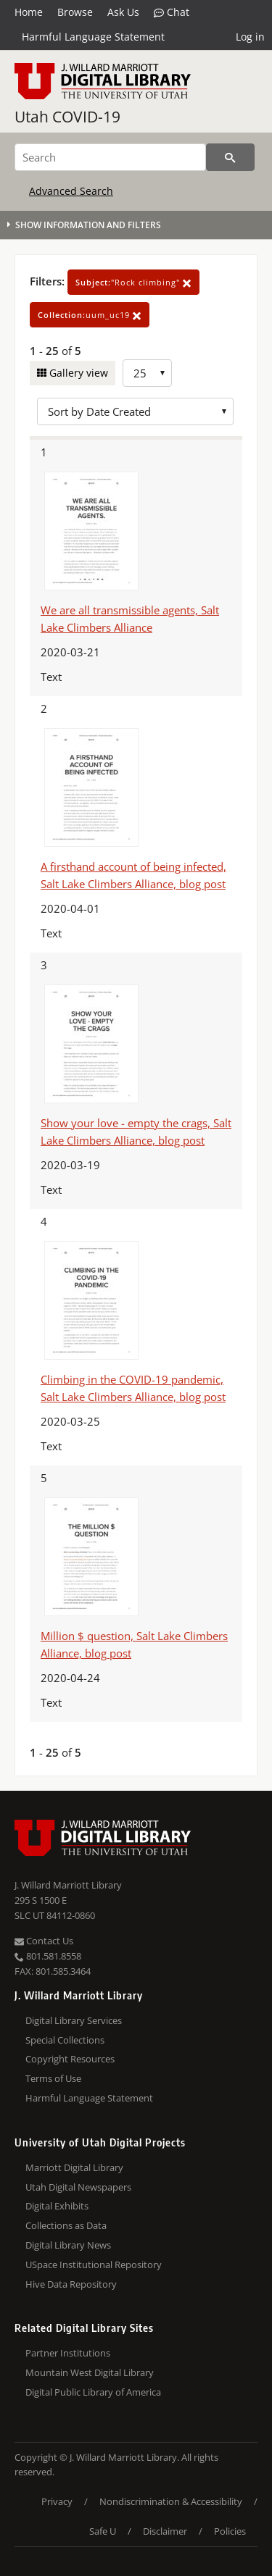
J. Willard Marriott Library (68, 1884)
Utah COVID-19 (67, 116)
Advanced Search (71, 191)
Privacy (57, 2501)
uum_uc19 (89, 314)
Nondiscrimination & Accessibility (170, 2501)
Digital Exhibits (56, 2205)
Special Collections (64, 2039)
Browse (75, 12)
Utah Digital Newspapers (78, 2187)
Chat (171, 12)
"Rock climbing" (133, 282)
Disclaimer (165, 2531)
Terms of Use (53, 2078)
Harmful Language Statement (93, 36)
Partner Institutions (67, 2352)
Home (29, 12)
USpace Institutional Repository (93, 2264)
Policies (230, 2531)
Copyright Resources (70, 2058)
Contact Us (44, 1940)
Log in (250, 36)
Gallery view (77, 373)
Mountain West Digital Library (89, 2372)
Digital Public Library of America (93, 2392)
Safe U (102, 2531)
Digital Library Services (73, 2020)
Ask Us (123, 12)
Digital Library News (68, 2244)
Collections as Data (66, 2225)
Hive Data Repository (71, 2284)
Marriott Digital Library (74, 2167)
